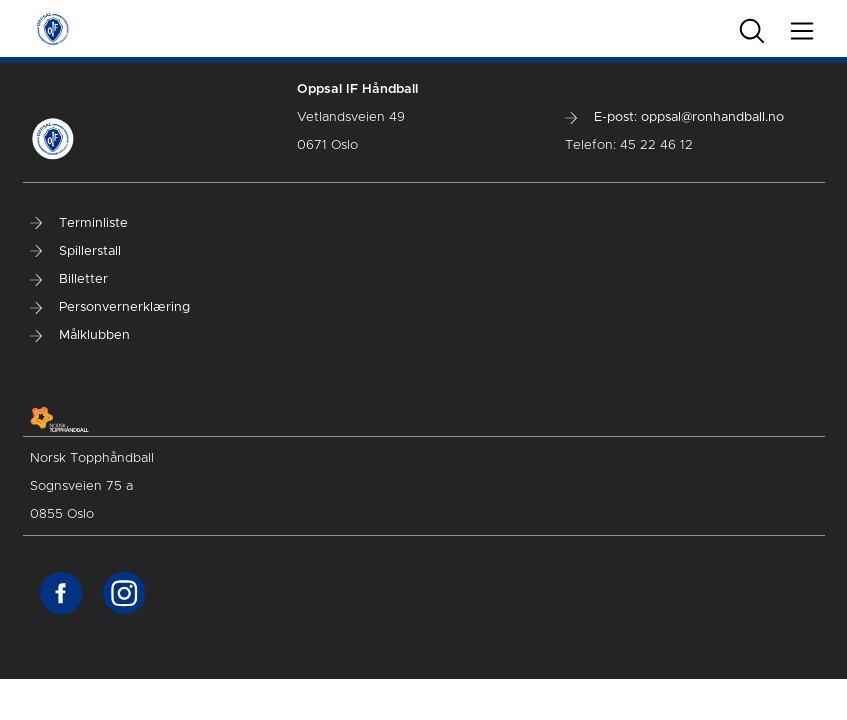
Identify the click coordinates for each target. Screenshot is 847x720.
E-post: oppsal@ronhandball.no (674, 117)
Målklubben (80, 335)
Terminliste (79, 223)
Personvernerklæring (110, 307)
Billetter (69, 279)
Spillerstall (75, 251)
